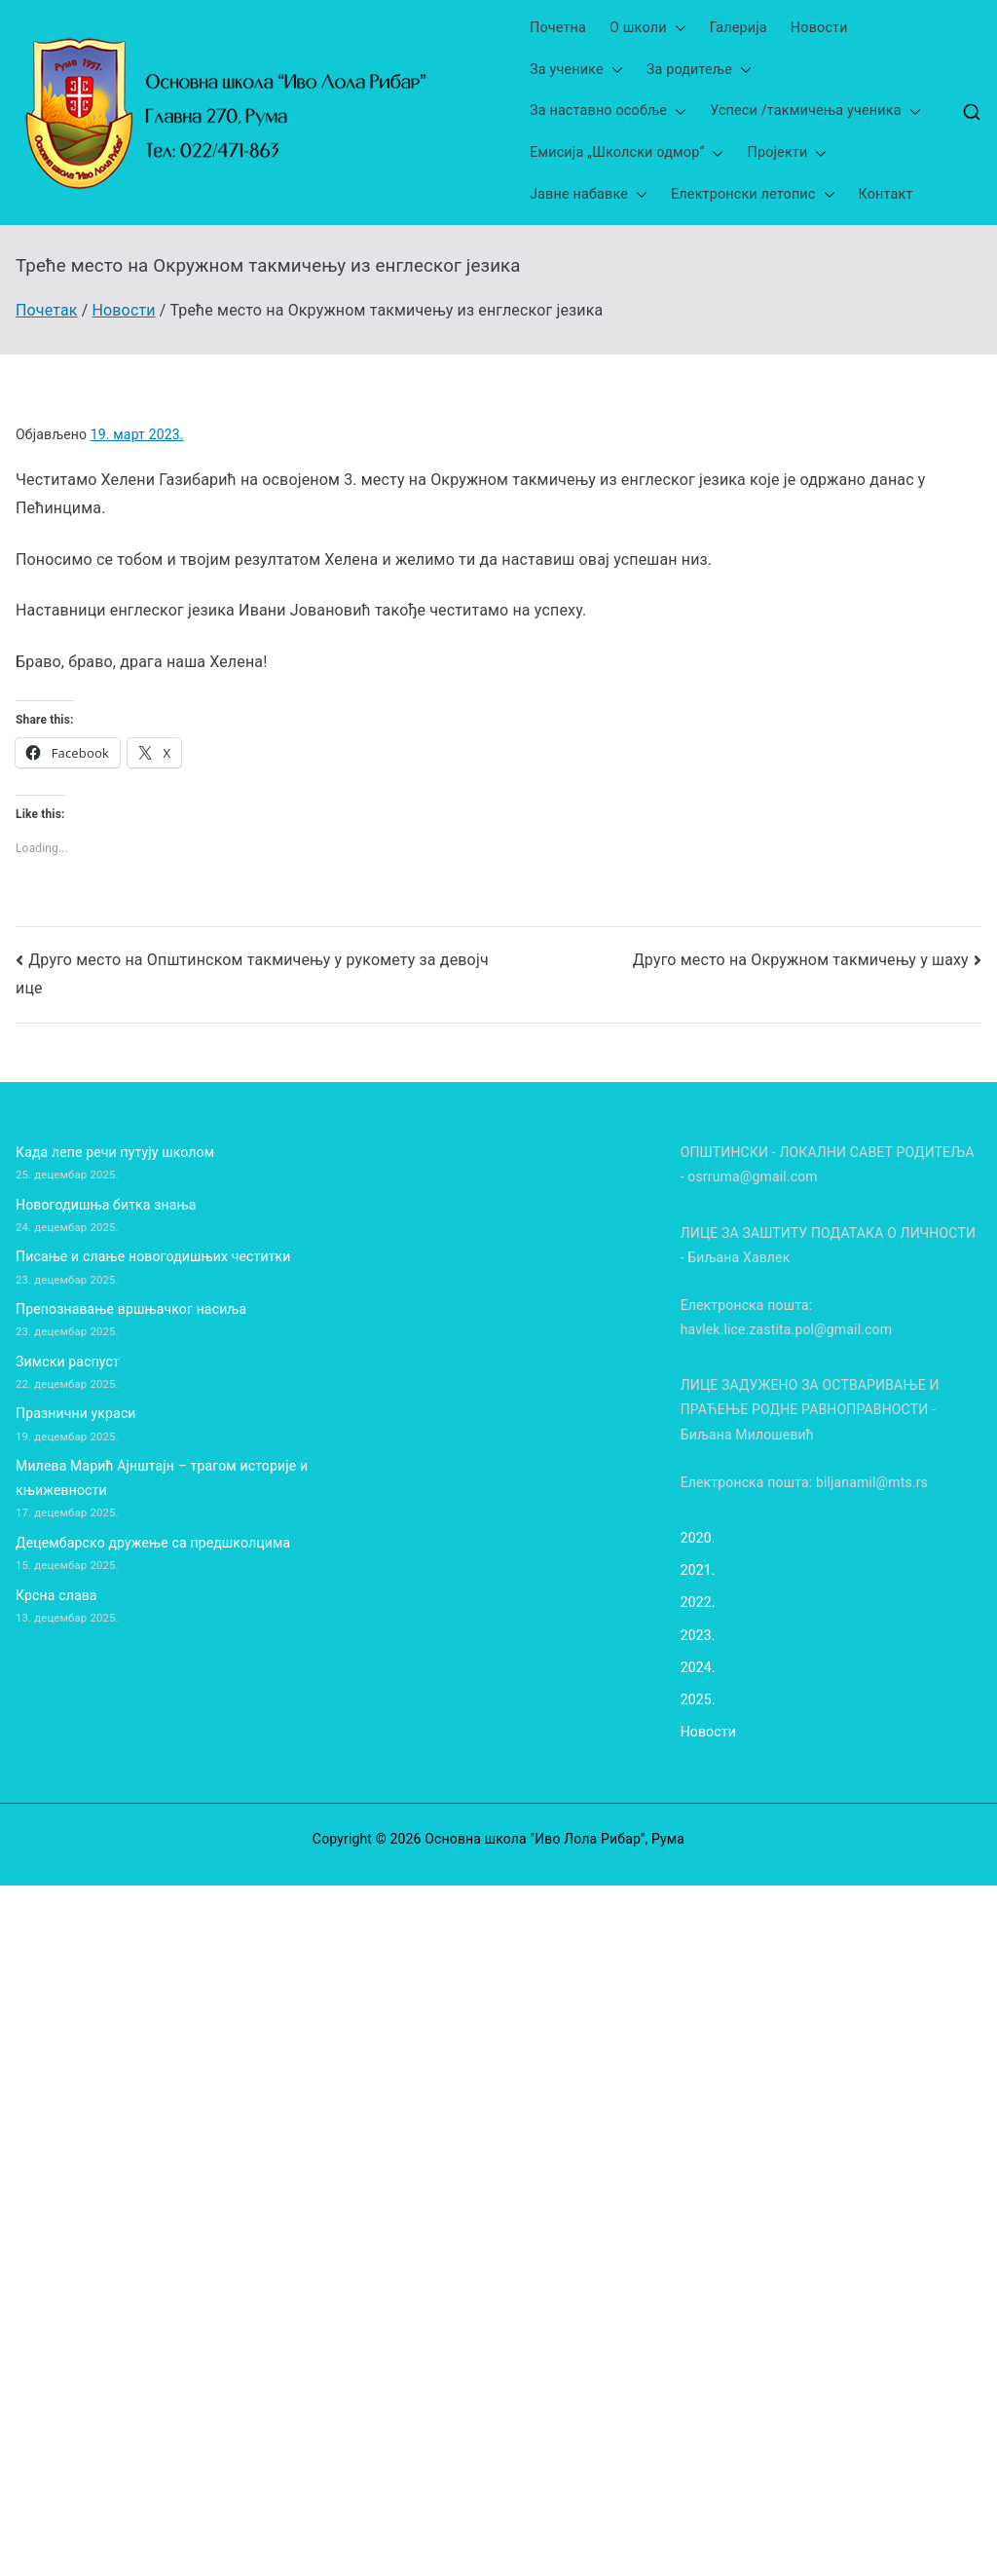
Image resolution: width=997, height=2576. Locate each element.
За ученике (576, 70)
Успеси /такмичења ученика (815, 111)
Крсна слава (56, 1595)
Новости (819, 27)
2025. (698, 1699)
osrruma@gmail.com (752, 1176)
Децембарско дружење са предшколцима (153, 1542)
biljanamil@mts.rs (872, 1482)
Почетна (558, 27)
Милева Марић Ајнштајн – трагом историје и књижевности (162, 1478)
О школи (647, 28)
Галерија (738, 27)
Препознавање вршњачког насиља (131, 1309)
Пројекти (787, 153)
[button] (676, 28)
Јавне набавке (588, 195)
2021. (698, 1570)
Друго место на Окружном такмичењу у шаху (801, 960)
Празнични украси (76, 1413)
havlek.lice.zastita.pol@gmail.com (786, 1329)
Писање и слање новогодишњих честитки (153, 1256)
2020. (698, 1538)
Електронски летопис (753, 195)
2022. (698, 1602)
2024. (698, 1667)
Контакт (886, 194)
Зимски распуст (68, 1361)
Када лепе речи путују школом (115, 1152)
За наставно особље (608, 111)
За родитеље (699, 70)
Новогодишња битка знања (106, 1205)
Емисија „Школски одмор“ (626, 153)
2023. (698, 1635)
